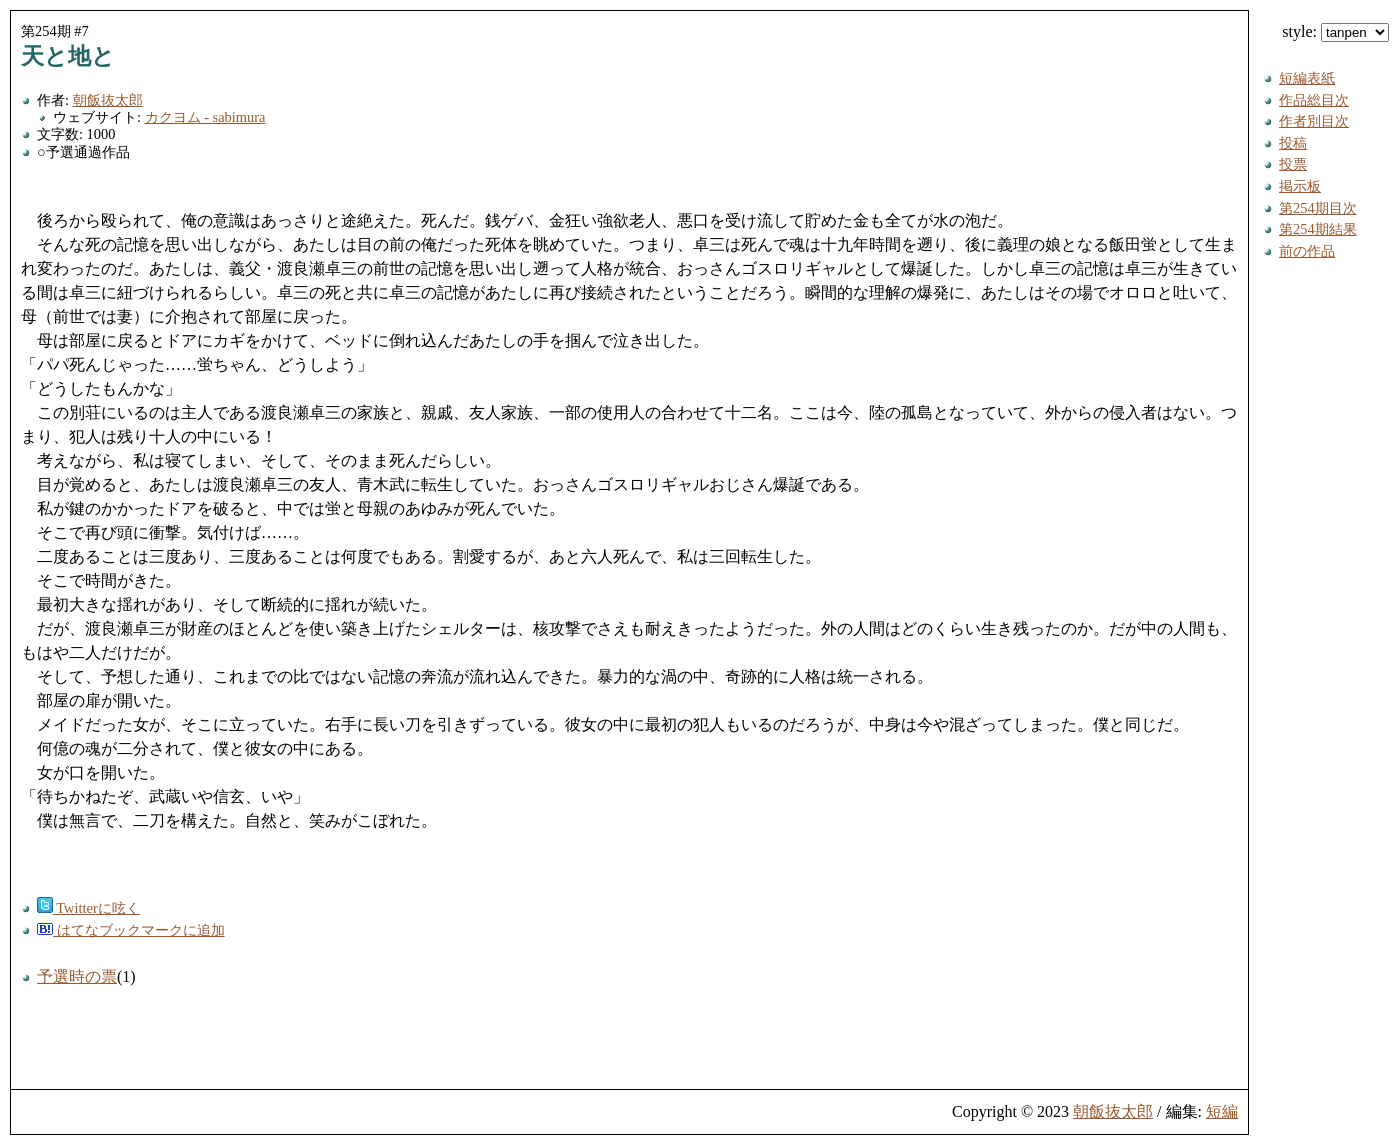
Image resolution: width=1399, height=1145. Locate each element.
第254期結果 (1318, 229)
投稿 (1293, 143)
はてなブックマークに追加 (131, 930)
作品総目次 (1314, 100)
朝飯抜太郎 (108, 100)
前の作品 (1307, 251)
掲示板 (1300, 186)
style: (1335, 31)
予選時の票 (77, 976)
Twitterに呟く (88, 908)
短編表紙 (1307, 78)
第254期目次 (1318, 208)
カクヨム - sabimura (205, 117)
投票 (1293, 164)
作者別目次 (1314, 121)
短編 (1222, 1111)
